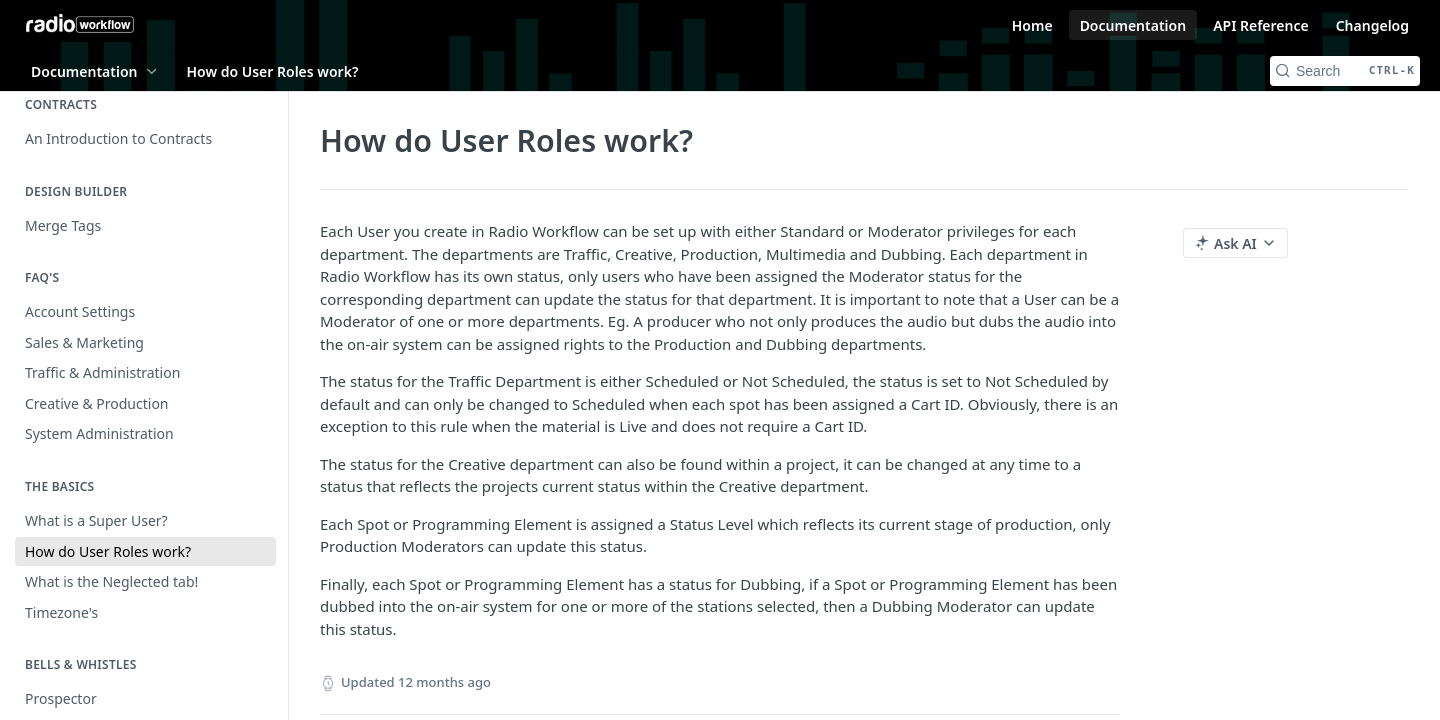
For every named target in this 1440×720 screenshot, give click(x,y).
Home (1032, 25)
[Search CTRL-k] (1345, 71)
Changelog (1372, 25)
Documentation (1133, 25)
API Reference (1261, 25)
